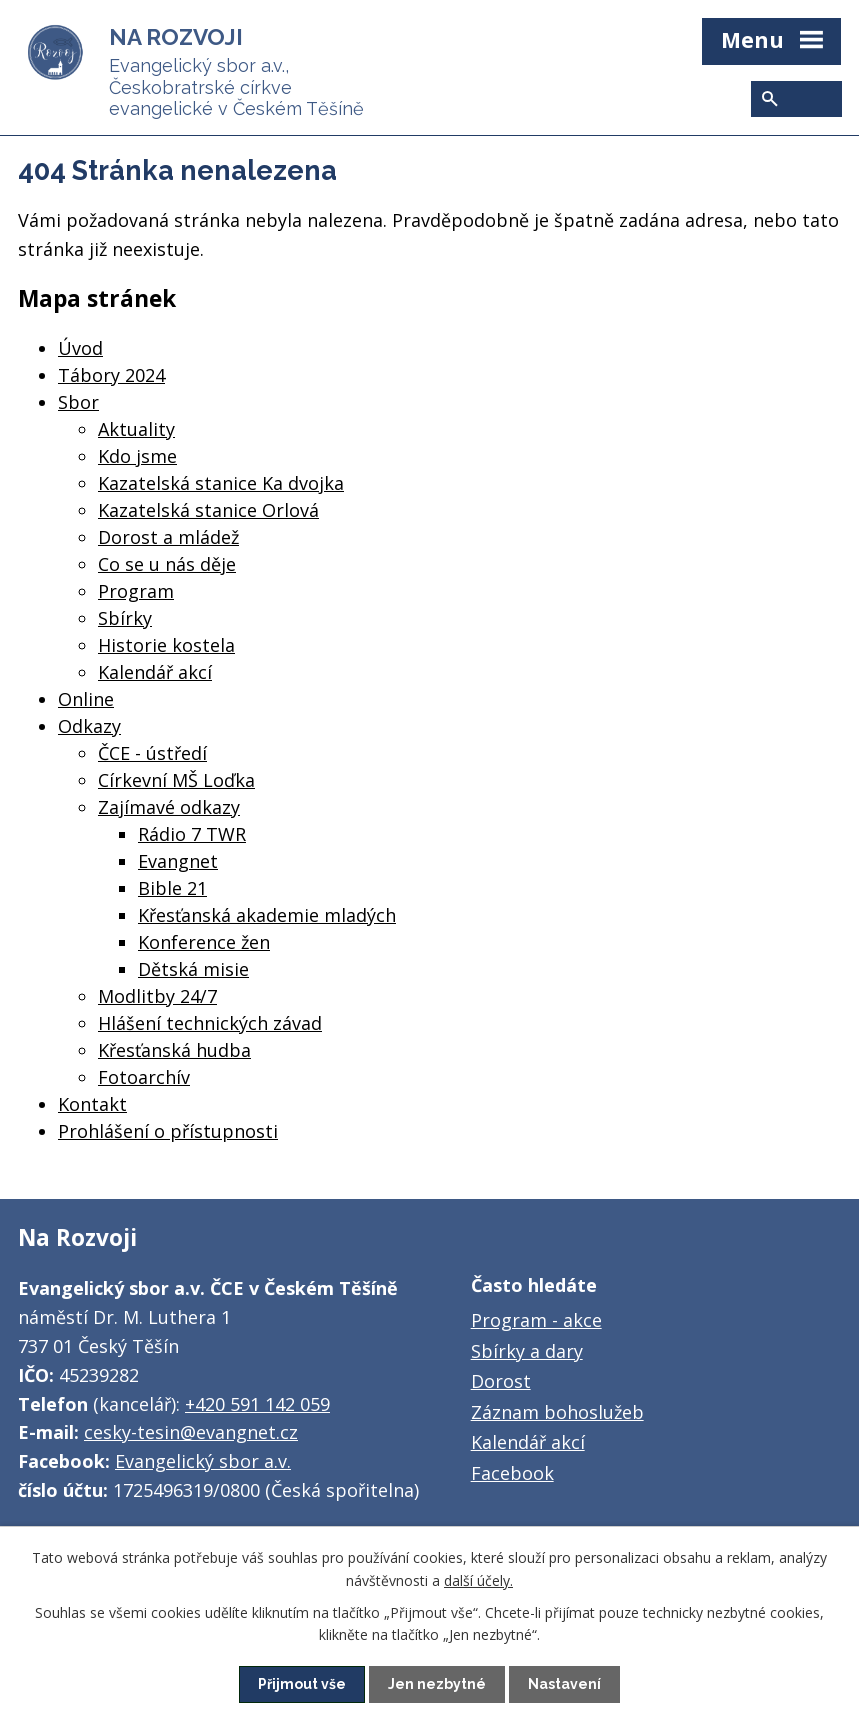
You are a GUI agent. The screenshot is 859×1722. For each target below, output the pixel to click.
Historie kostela (166, 645)
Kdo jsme (137, 456)
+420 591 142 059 (257, 1404)
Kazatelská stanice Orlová (208, 510)
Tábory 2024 (111, 375)
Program (136, 591)
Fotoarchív (144, 1077)
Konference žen (204, 942)
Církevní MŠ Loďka (176, 780)
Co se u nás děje (167, 564)
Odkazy (89, 726)
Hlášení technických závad (210, 1023)
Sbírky (125, 618)
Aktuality (136, 429)
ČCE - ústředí (152, 753)
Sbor (78, 402)
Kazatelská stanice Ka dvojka (221, 483)
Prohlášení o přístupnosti (168, 1131)
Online (86, 699)
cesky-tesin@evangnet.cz (191, 1432)
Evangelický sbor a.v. (203, 1461)
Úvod (80, 348)
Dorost (501, 1381)
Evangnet (178, 861)
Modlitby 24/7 (157, 996)
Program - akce (536, 1320)
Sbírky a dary (527, 1351)
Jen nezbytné (437, 1684)
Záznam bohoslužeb (557, 1412)
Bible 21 (172, 888)
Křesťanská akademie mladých (267, 915)
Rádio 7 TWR (192, 834)
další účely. (478, 1579)
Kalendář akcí (155, 672)
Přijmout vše (302, 1684)
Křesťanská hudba (174, 1050)
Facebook (512, 1473)
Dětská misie (193, 969)
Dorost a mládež (168, 537)
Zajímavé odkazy (169, 807)
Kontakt (92, 1104)
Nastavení (564, 1684)
